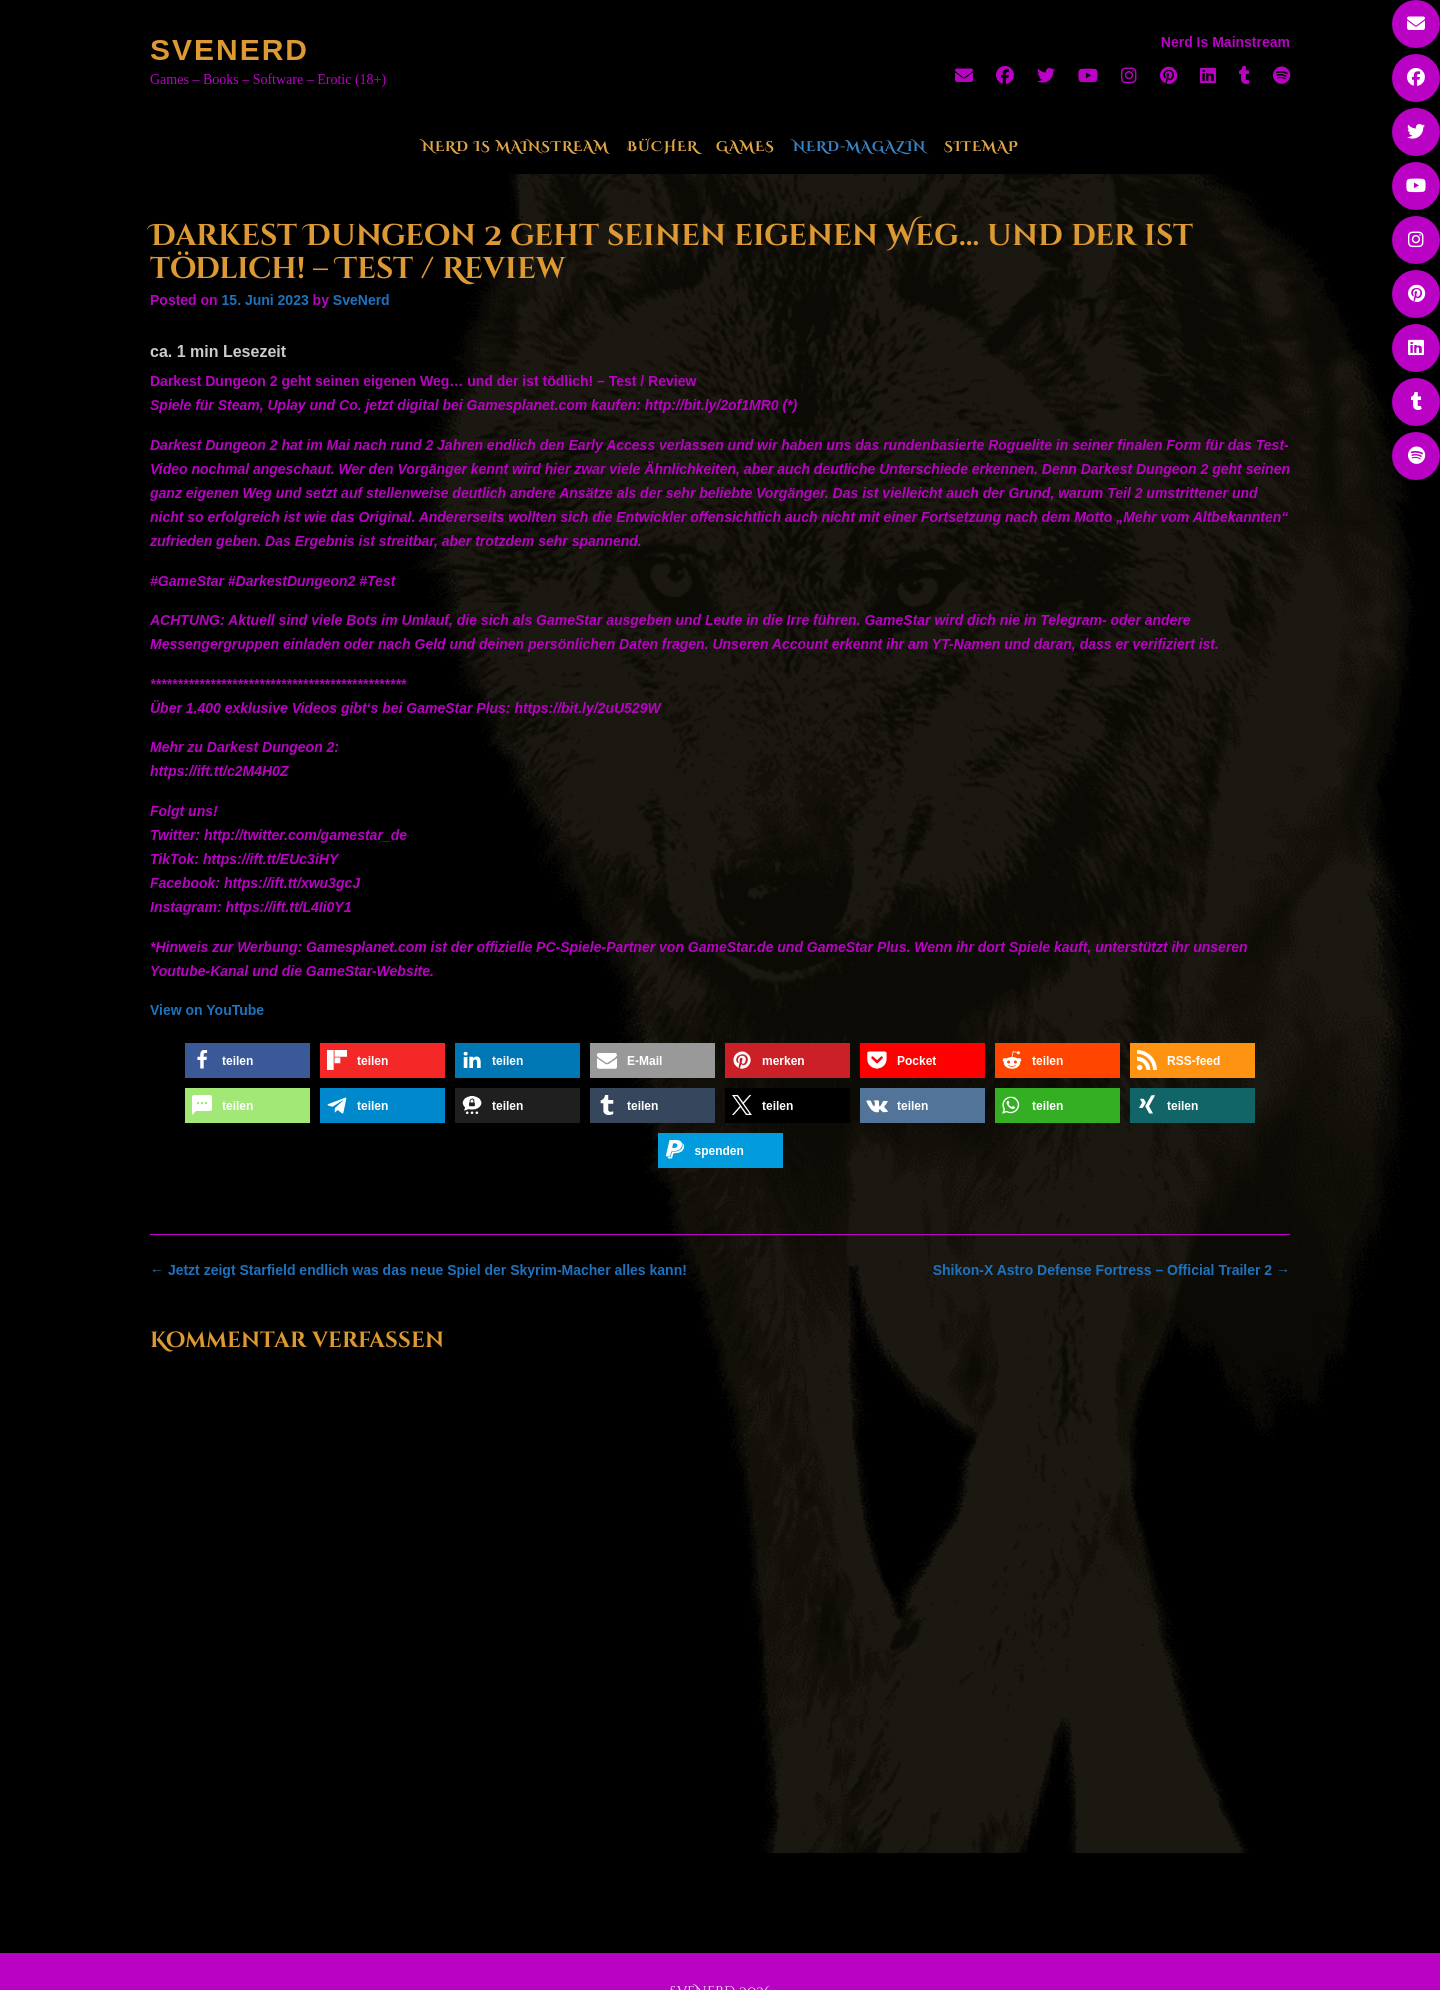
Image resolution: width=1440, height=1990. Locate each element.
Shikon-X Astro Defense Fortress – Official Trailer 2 (1111, 1270)
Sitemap (981, 146)
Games (745, 146)
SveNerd (229, 49)
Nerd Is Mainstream (515, 146)
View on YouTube (207, 1010)
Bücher (662, 146)
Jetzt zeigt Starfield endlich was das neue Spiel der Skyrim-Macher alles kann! (418, 1270)
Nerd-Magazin (859, 146)
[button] (247, 1060)
